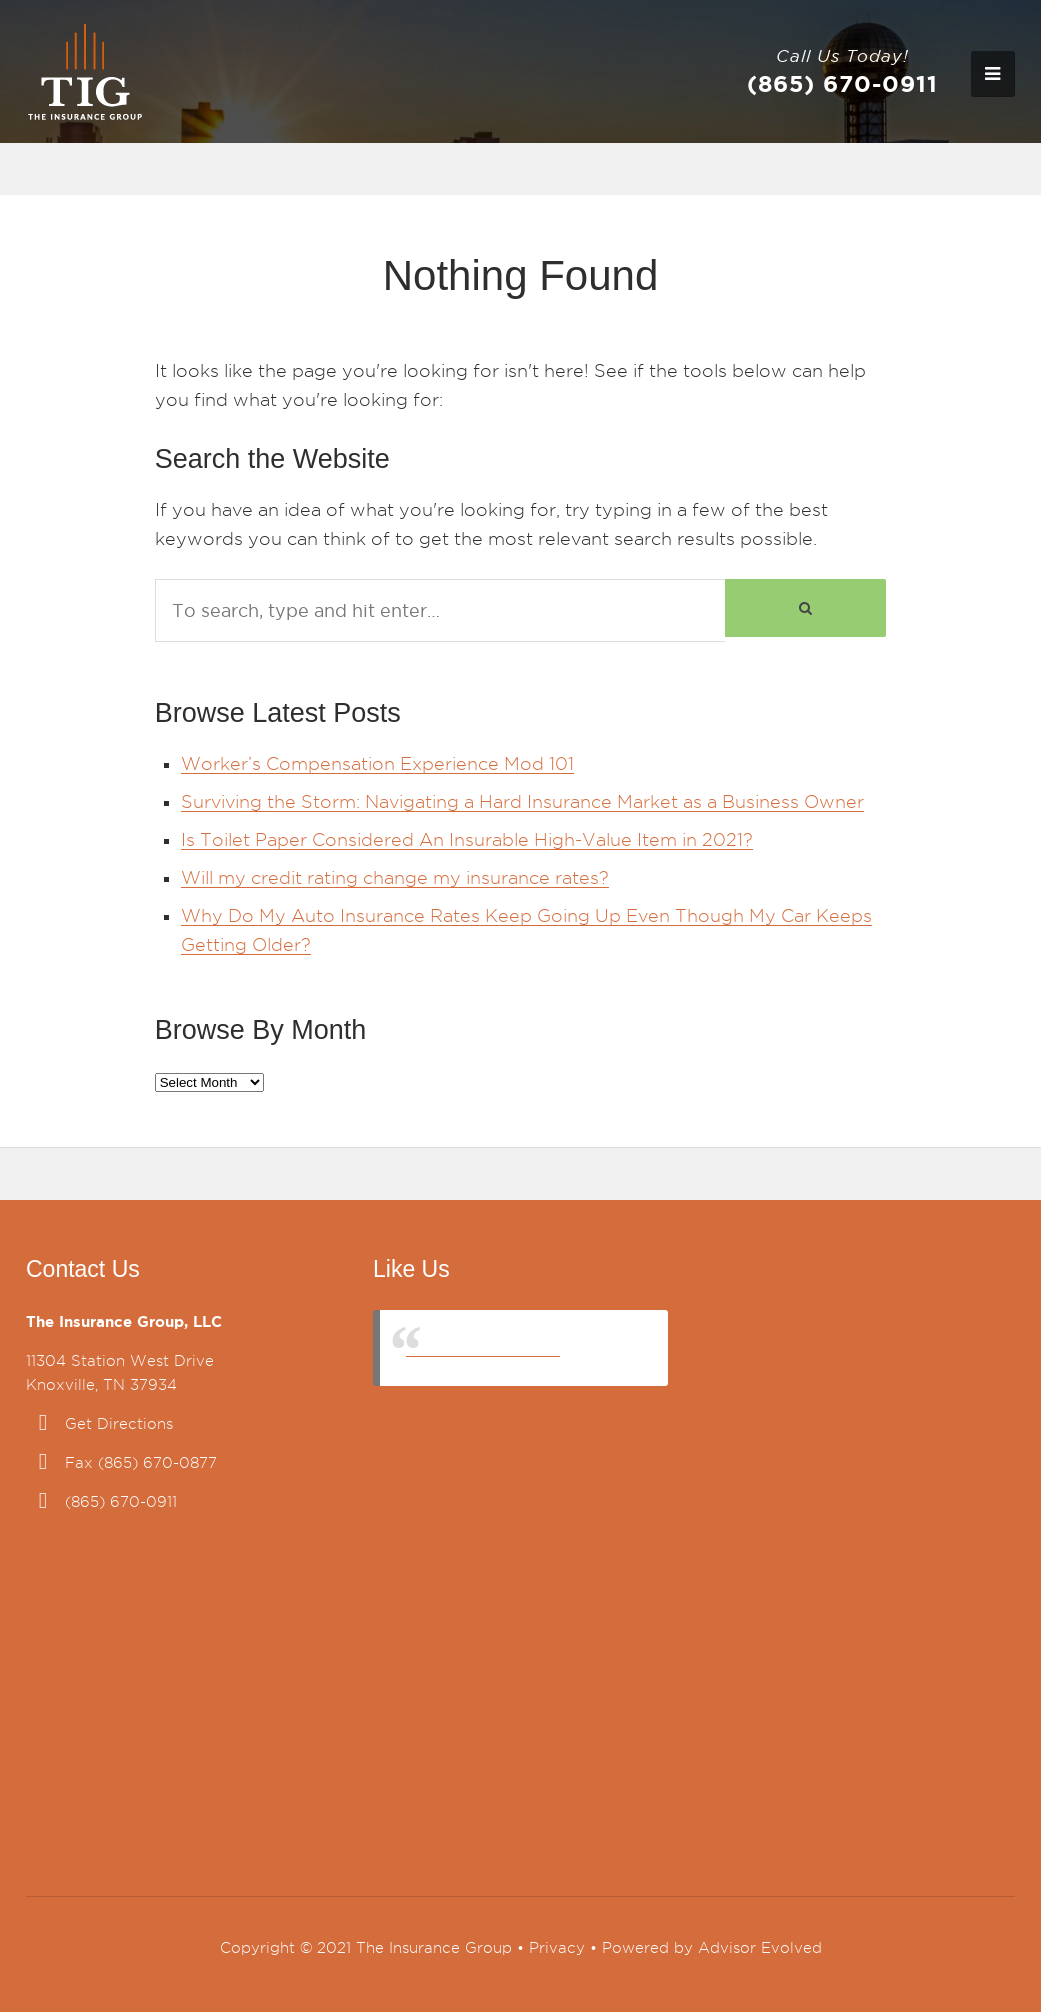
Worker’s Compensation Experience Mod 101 (377, 763)
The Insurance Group (483, 1347)
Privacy (557, 1948)
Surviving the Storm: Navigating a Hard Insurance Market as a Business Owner (522, 801)
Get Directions (119, 1424)
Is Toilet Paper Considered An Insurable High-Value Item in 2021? (467, 839)
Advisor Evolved (760, 1948)
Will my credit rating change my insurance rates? (395, 877)
